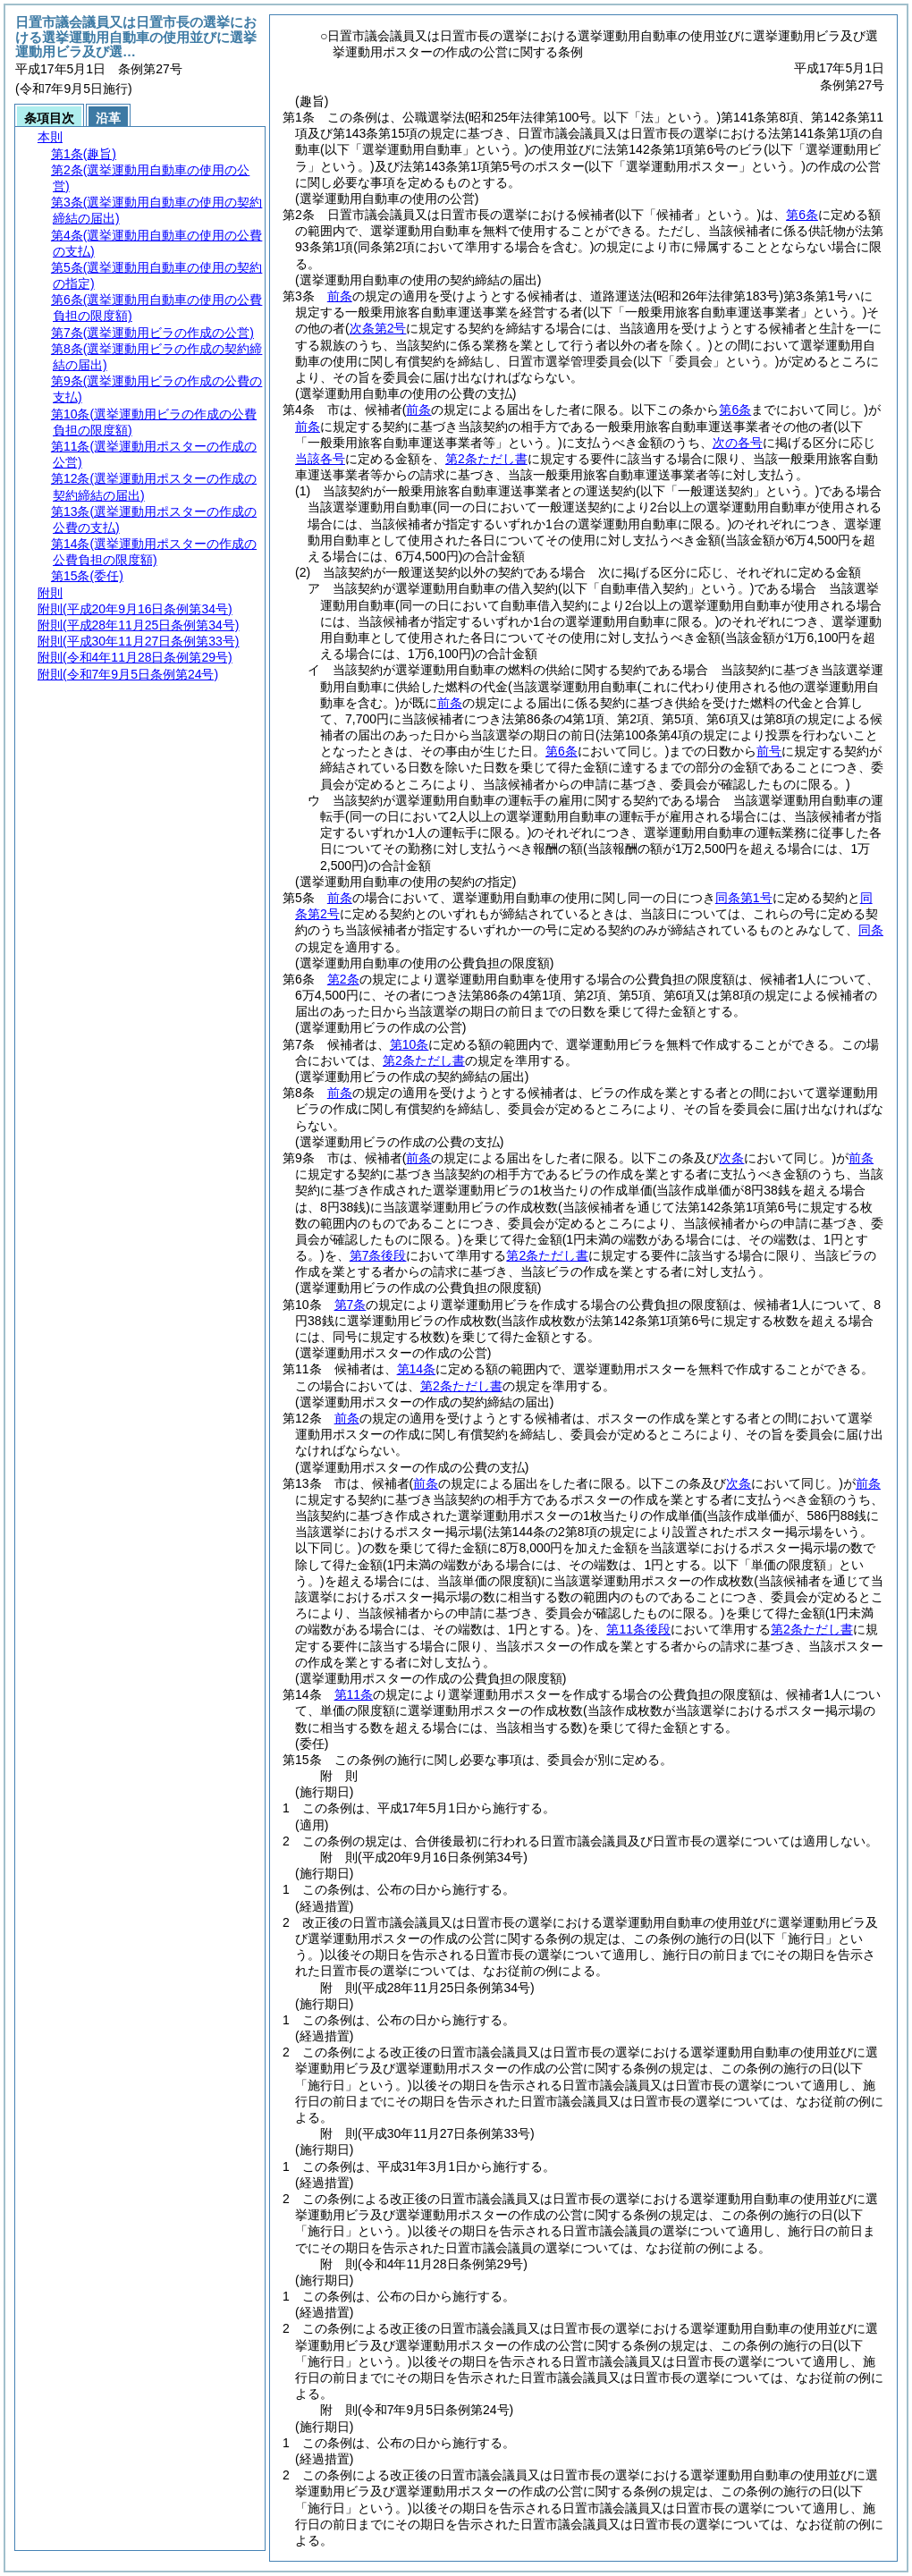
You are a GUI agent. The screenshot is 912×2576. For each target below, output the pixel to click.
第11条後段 (638, 1629)
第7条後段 (378, 1255)
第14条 (416, 1369)
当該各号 (320, 459)
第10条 (409, 1044)
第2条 (343, 979)
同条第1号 (744, 898)
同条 (870, 930)
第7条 (350, 1304)
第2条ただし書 (486, 459)
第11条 (354, 1694)
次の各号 (738, 442)
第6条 (802, 214)
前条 (339, 296)
